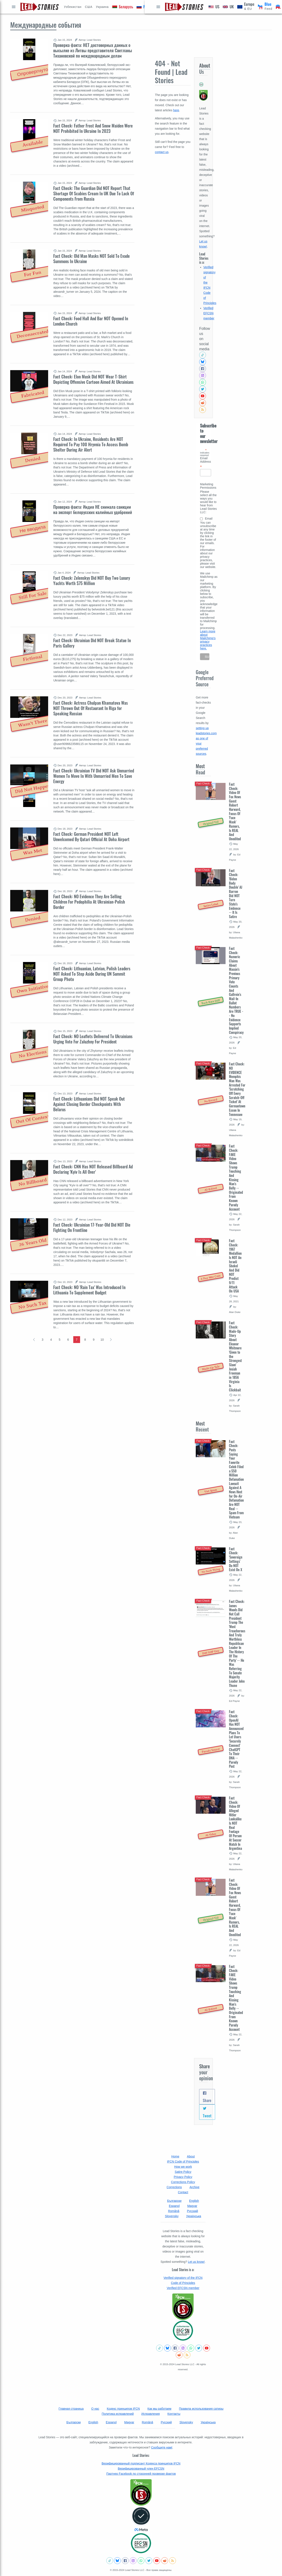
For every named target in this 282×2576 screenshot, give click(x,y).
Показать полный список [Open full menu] (13, 6)
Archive (195, 2187)
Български (174, 2200)
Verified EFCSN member (208, 313)
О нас (95, 2408)
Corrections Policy (183, 2182)
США (88, 7)
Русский (192, 2211)
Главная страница (71, 2408)
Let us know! (196, 2261)
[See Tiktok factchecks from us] (202, 355)
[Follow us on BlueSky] (202, 361)
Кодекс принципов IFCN (123, 2408)
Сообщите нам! (161, 2447)
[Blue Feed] (265, 7)
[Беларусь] (122, 7)
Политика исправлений (118, 2413)
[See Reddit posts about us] (202, 402)
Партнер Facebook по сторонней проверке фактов (141, 2473)
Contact (183, 2192)
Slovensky (171, 2216)
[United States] (214, 7)
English (194, 2200)
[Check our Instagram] (202, 375)
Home (175, 2156)
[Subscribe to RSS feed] (202, 409)
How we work (183, 2166)
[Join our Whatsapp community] (202, 382)
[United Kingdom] (228, 7)
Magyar (192, 2206)
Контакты (173, 2413)
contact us (161, 152)
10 (102, 1339)
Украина (102, 7)
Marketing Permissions (208, 485)
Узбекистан (73, 7)
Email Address (205, 462)
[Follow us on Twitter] (202, 389)
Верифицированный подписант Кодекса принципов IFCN (141, 2463)
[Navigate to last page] (110, 1339)
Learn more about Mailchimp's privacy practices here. (208, 640)
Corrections (174, 2187)
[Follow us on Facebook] (202, 368)
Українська (193, 2216)
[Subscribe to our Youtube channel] (202, 396)
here (176, 110)
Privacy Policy (183, 2177)
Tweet (207, 2112)
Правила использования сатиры (201, 2408)
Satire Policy (183, 2171)
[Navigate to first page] (34, 1339)
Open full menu (158, 6)
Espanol (174, 2206)
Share (207, 2097)
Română (173, 2211)
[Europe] (246, 7)
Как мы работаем (159, 2408)
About (191, 2156)
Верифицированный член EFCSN (141, 2468)
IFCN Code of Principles (183, 2161)
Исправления (150, 2413)
